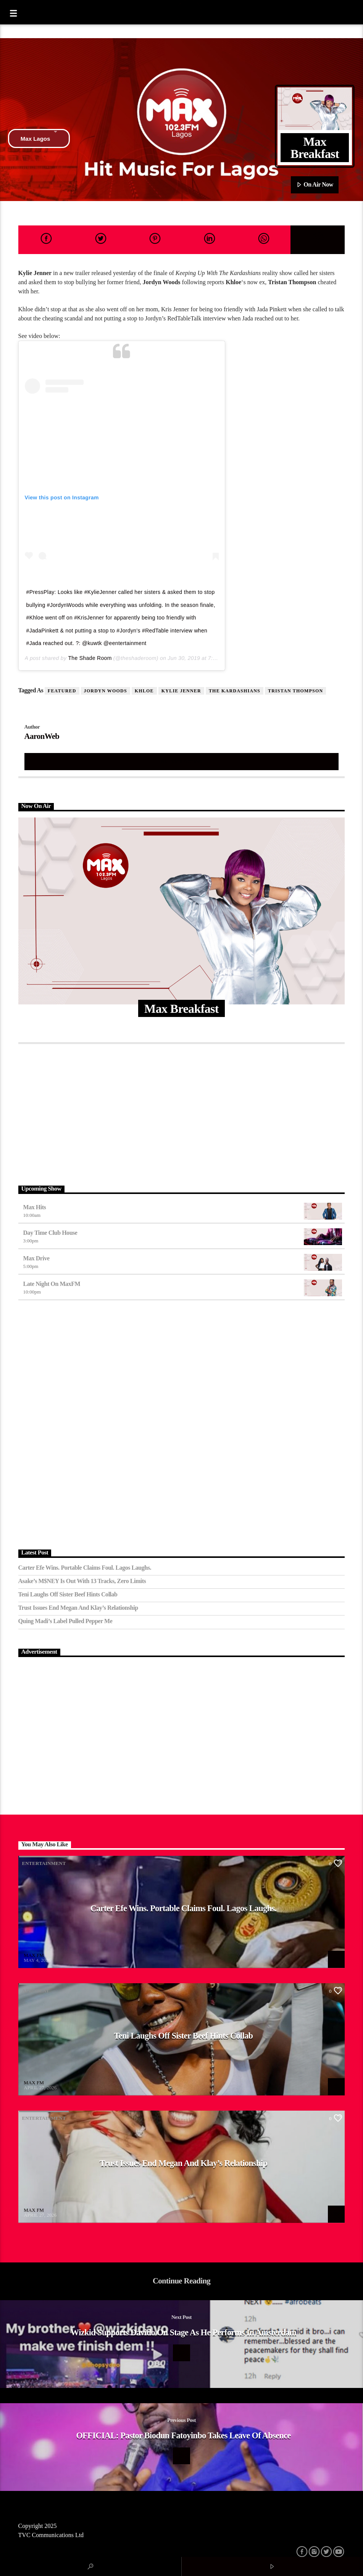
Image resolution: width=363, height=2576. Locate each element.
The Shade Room (89, 658)
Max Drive (36, 1258)
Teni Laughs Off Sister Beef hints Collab (68, 1594)
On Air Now (314, 185)
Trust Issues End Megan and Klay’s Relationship (78, 1607)
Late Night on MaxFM (52, 1284)
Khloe (144, 690)
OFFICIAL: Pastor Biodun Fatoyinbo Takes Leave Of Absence (183, 2435)
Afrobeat (35, 1991)
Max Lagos (39, 138)
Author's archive (182, 761)
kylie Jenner (181, 690)
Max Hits (34, 1207)
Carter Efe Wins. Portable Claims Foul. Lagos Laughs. (84, 1567)
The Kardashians (234, 690)
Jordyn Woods (105, 690)
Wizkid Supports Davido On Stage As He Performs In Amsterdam (183, 2332)
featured (62, 690)
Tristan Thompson (295, 690)
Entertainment (44, 1863)
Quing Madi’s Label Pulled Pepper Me (65, 1621)
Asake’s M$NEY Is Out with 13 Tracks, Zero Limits (82, 1581)
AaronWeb (42, 736)
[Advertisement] (181, 1112)
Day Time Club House (50, 1232)
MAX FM (34, 1955)
